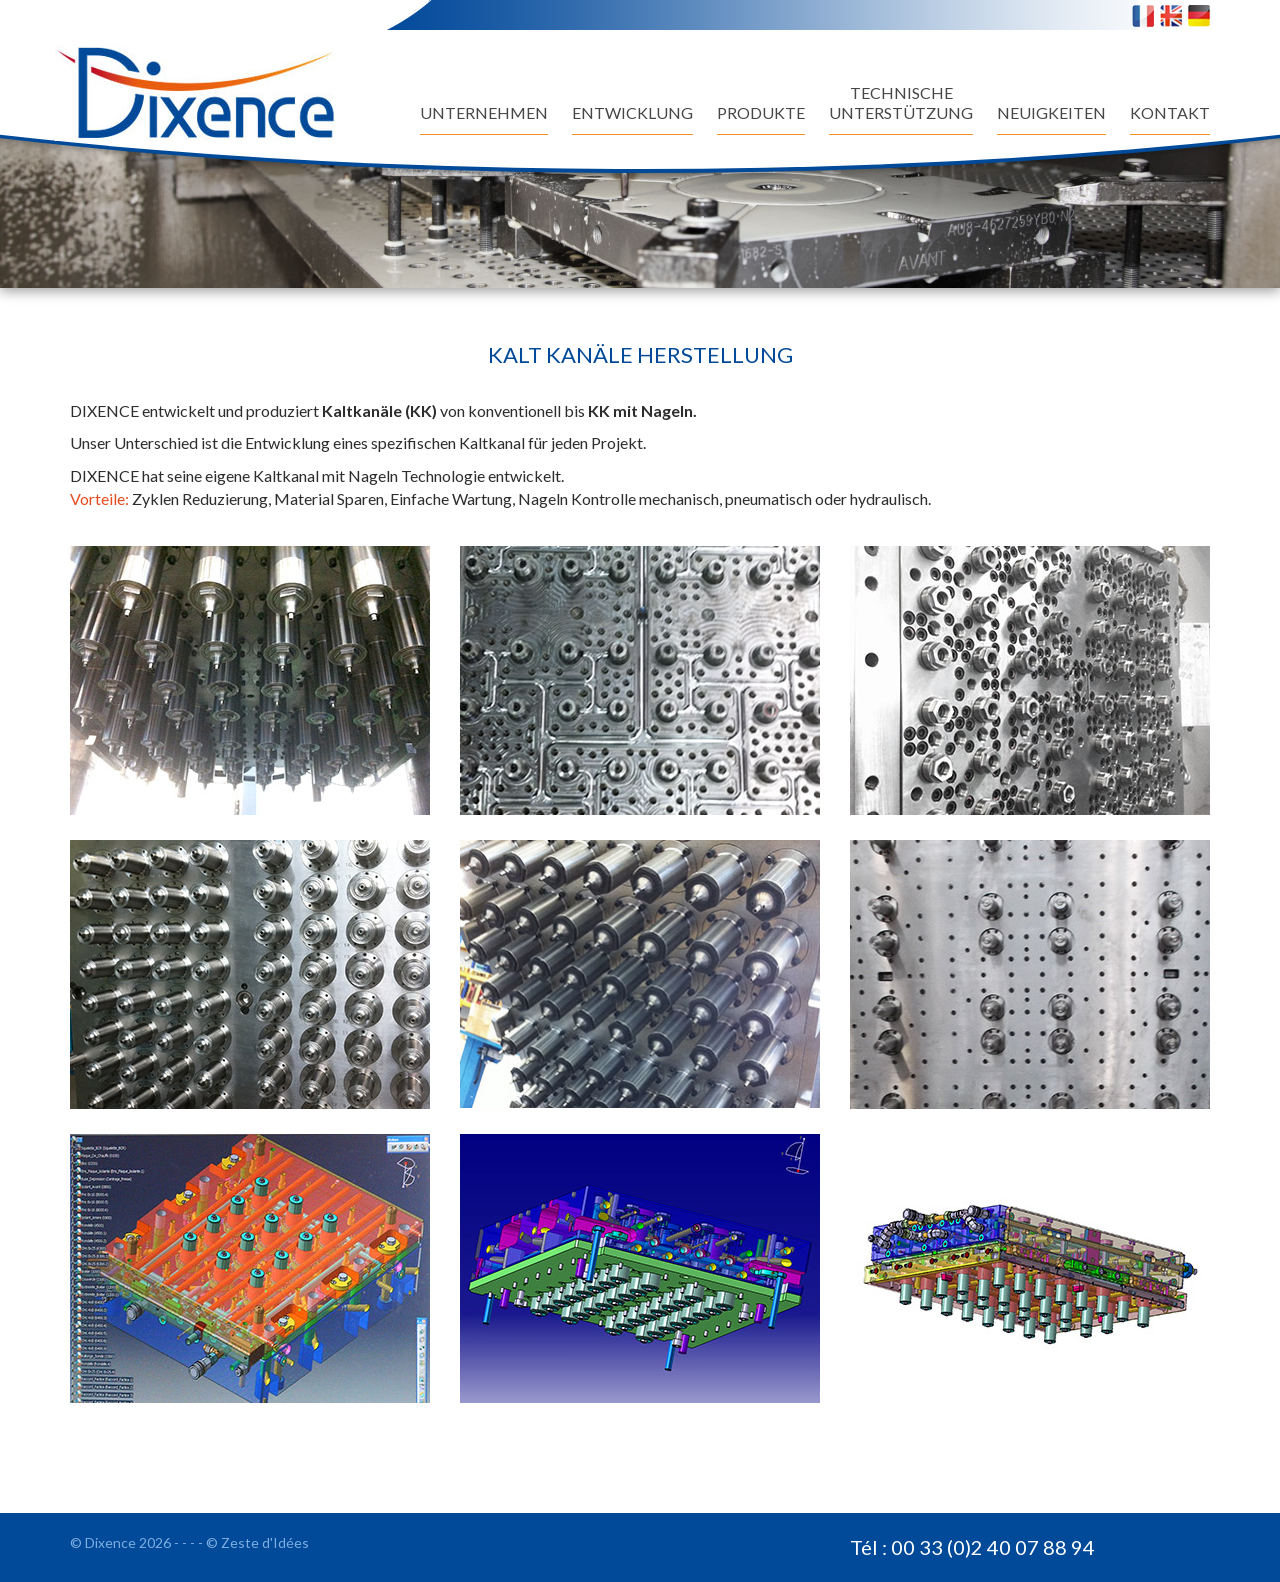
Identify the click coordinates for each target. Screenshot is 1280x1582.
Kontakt (1170, 112)
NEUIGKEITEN (1051, 112)
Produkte (761, 112)
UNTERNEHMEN (484, 112)
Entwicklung (632, 112)
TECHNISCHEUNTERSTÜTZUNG (901, 102)
